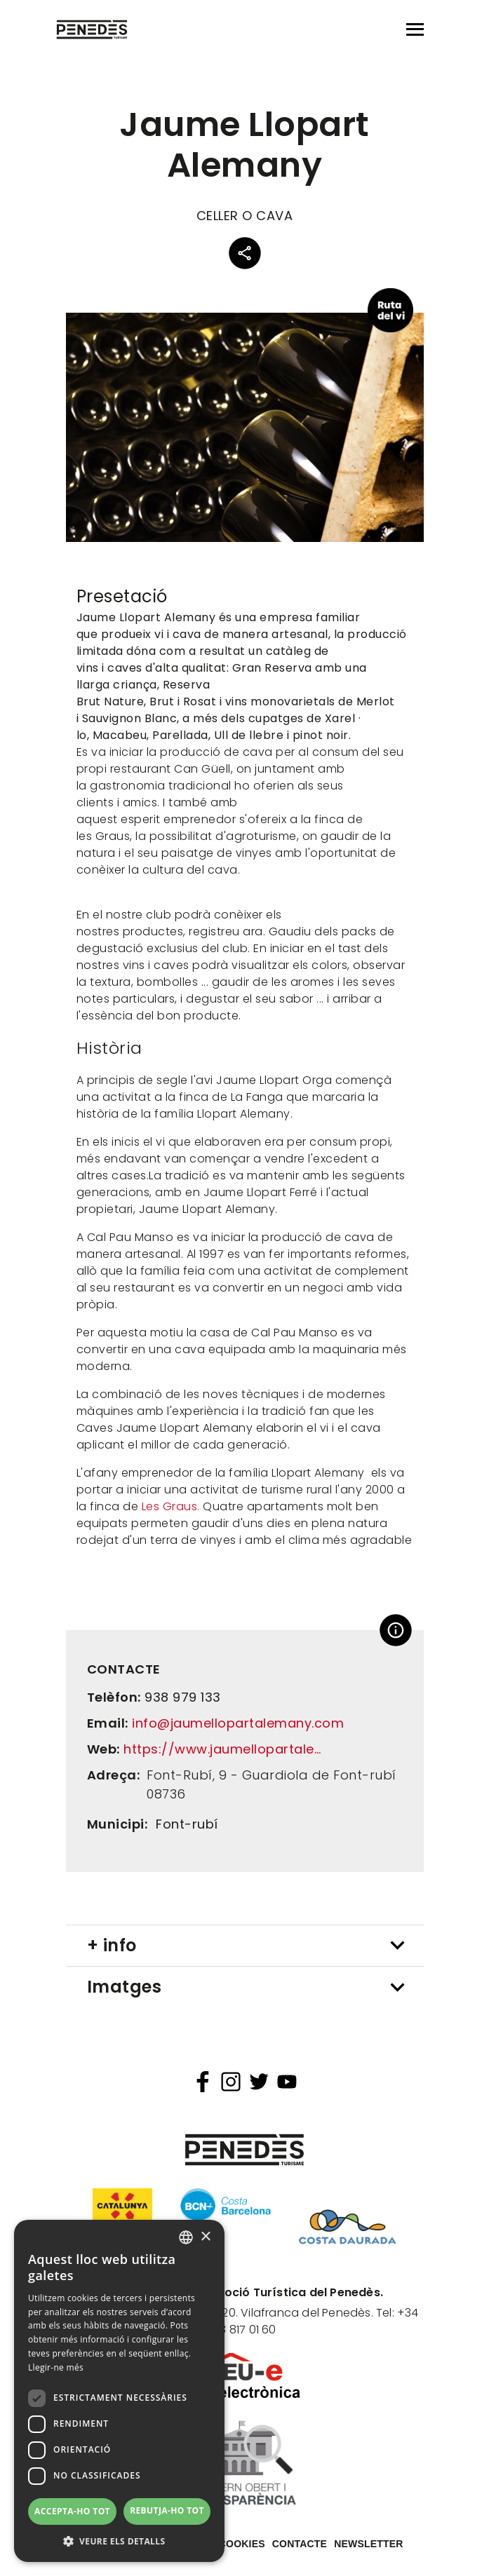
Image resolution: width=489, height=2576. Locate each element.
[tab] (245, 1946)
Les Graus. (171, 1506)
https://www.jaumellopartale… (222, 1749)
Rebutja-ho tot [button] (167, 2510)
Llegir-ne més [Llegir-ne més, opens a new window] (55, 2367)
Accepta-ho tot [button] (72, 2511)
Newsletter (368, 2543)
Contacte (299, 2543)
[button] (119, 2541)
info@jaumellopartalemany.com (238, 1723)
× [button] (205, 2237)
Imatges (124, 1986)
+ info (112, 1945)
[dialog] (119, 2391)
